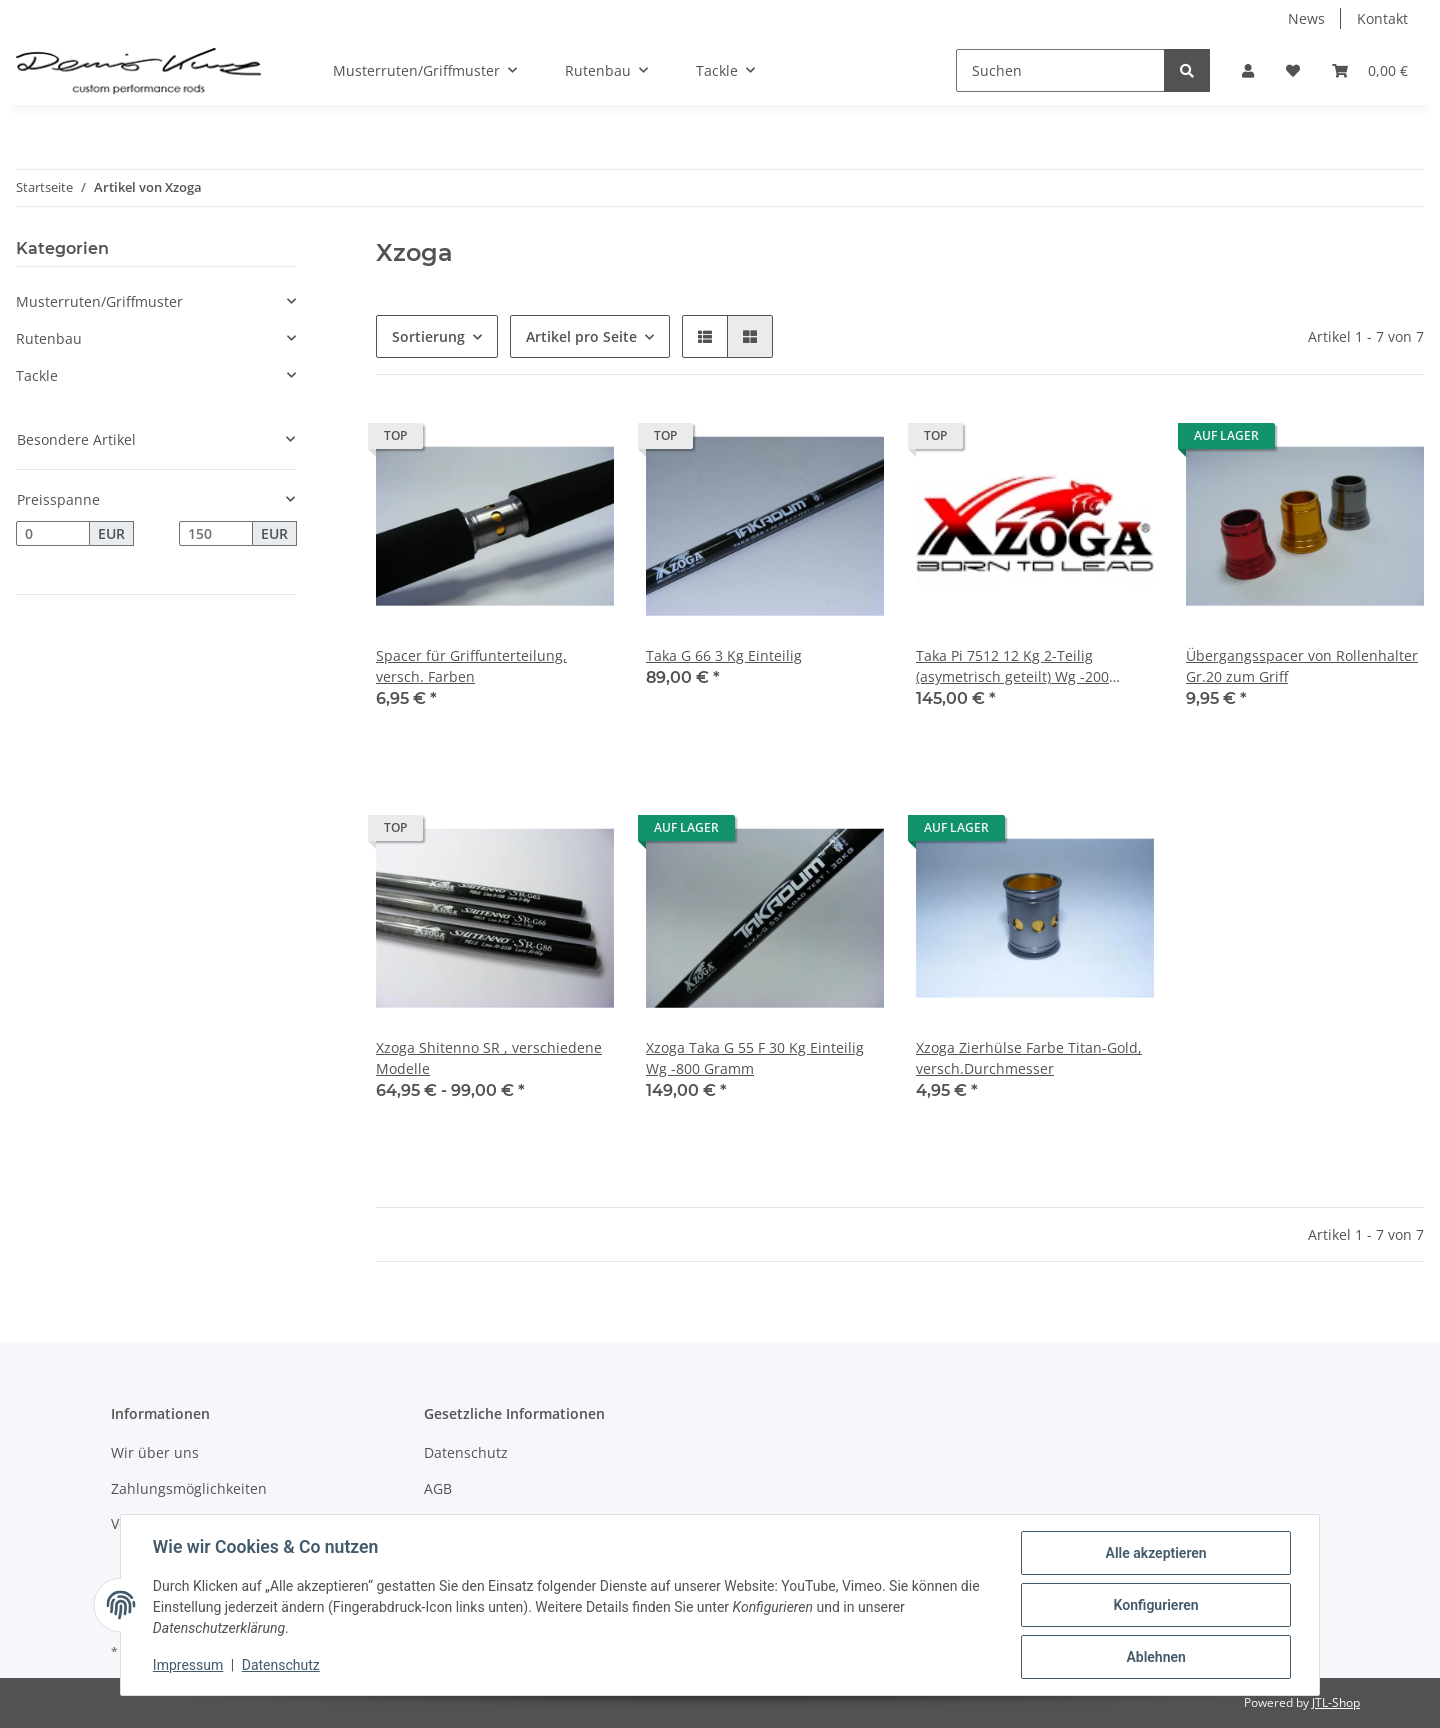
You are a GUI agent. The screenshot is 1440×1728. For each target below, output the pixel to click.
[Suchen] (1060, 70)
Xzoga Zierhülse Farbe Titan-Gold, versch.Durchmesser (1029, 1058)
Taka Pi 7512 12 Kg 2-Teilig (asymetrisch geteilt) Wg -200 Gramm (1012, 666)
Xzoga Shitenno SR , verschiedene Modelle (489, 1058)
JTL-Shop (1336, 1702)
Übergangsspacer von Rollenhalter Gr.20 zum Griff (1302, 666)
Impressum (188, 1666)
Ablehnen (1155, 1657)
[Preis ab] (53, 534)
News (1306, 18)
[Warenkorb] (1370, 70)
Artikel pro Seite (581, 336)
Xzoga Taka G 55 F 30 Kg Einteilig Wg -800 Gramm (755, 1058)
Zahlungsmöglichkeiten (189, 1488)
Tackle (37, 375)
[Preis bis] (216, 534)
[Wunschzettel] (1293, 70)
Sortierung (428, 336)
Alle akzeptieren (1155, 1553)
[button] (1248, 70)
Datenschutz (466, 1452)
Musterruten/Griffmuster (99, 301)
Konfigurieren (1155, 1605)
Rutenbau (49, 338)
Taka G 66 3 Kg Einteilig (724, 655)
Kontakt (1382, 18)
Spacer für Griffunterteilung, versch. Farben (471, 666)
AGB (438, 1488)
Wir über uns (155, 1452)
